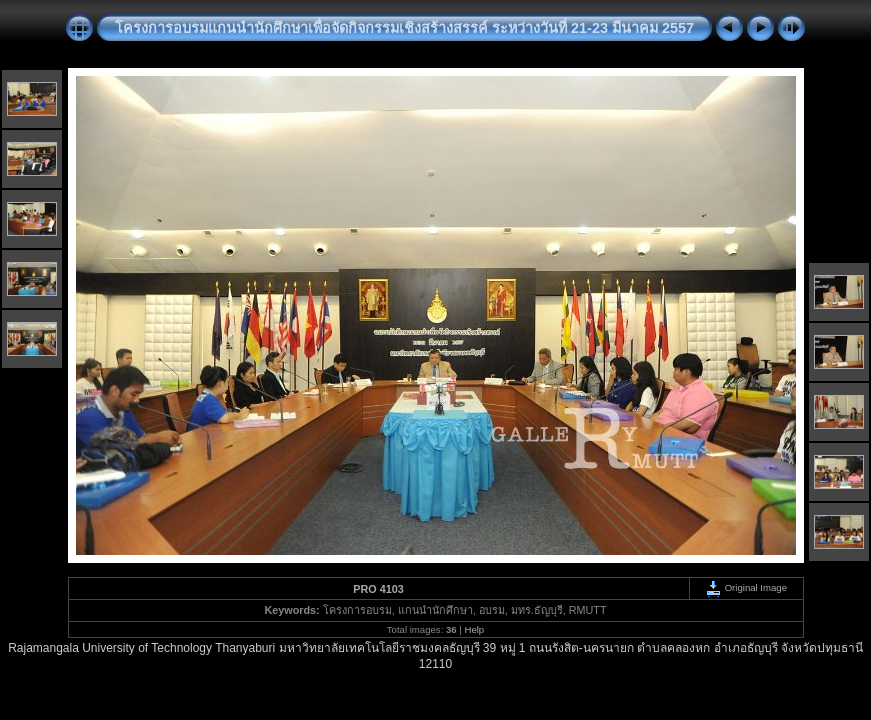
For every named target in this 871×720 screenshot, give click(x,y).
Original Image (746, 587)
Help (474, 629)
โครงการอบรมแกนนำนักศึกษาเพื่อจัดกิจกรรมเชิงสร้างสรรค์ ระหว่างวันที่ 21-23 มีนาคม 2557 (404, 28)
